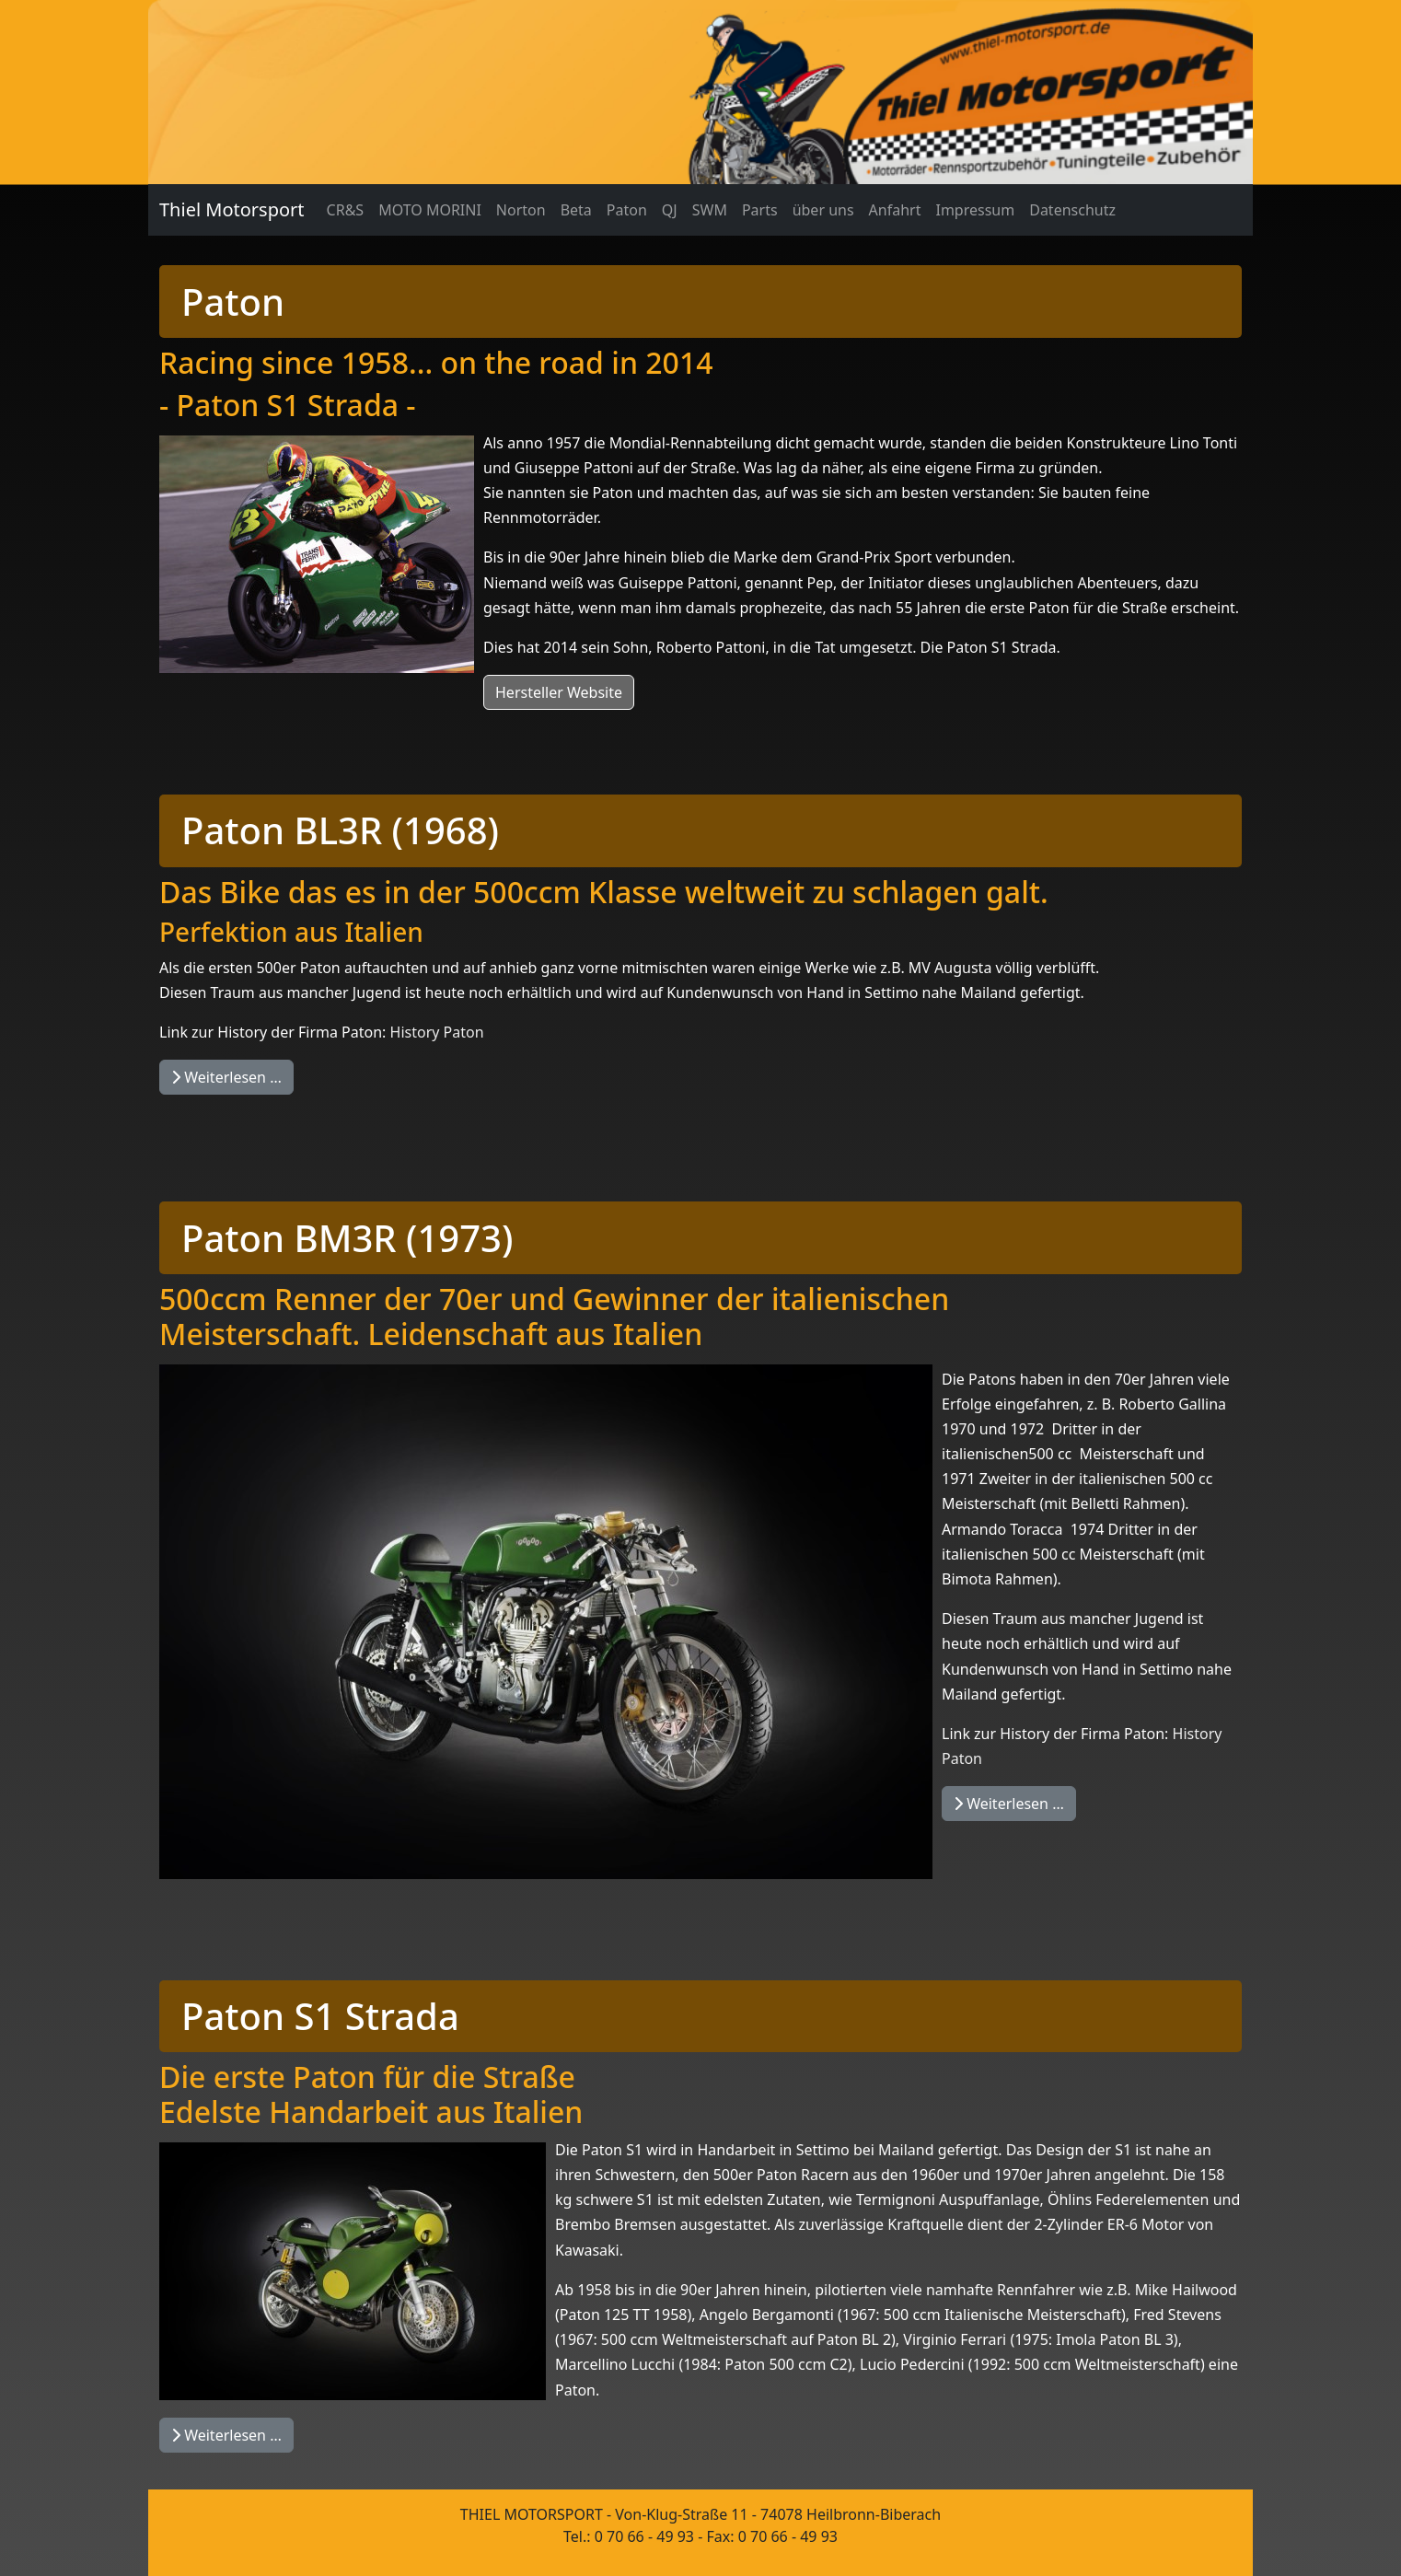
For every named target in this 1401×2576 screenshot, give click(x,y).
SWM (709, 210)
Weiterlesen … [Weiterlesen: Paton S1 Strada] (226, 2435)
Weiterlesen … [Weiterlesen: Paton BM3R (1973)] (1009, 1803)
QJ (669, 210)
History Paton (437, 1032)
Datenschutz (1072, 210)
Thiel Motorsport (232, 209)
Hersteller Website (558, 692)
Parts (760, 210)
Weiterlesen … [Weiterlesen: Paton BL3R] (226, 1077)
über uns (823, 210)
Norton (521, 210)
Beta (576, 210)
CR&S (346, 210)
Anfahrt (895, 210)
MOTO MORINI (429, 210)
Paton (627, 210)
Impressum (974, 210)
